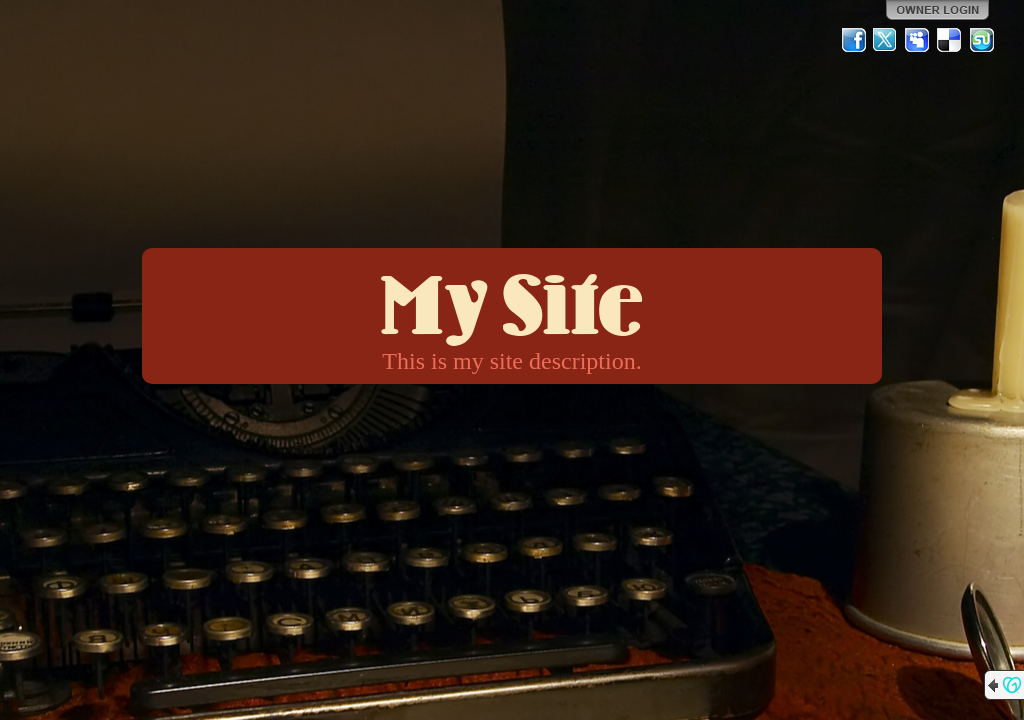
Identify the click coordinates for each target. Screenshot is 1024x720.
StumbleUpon (982, 40)
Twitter (886, 40)
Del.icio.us (950, 40)
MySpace (918, 40)
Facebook (854, 40)
